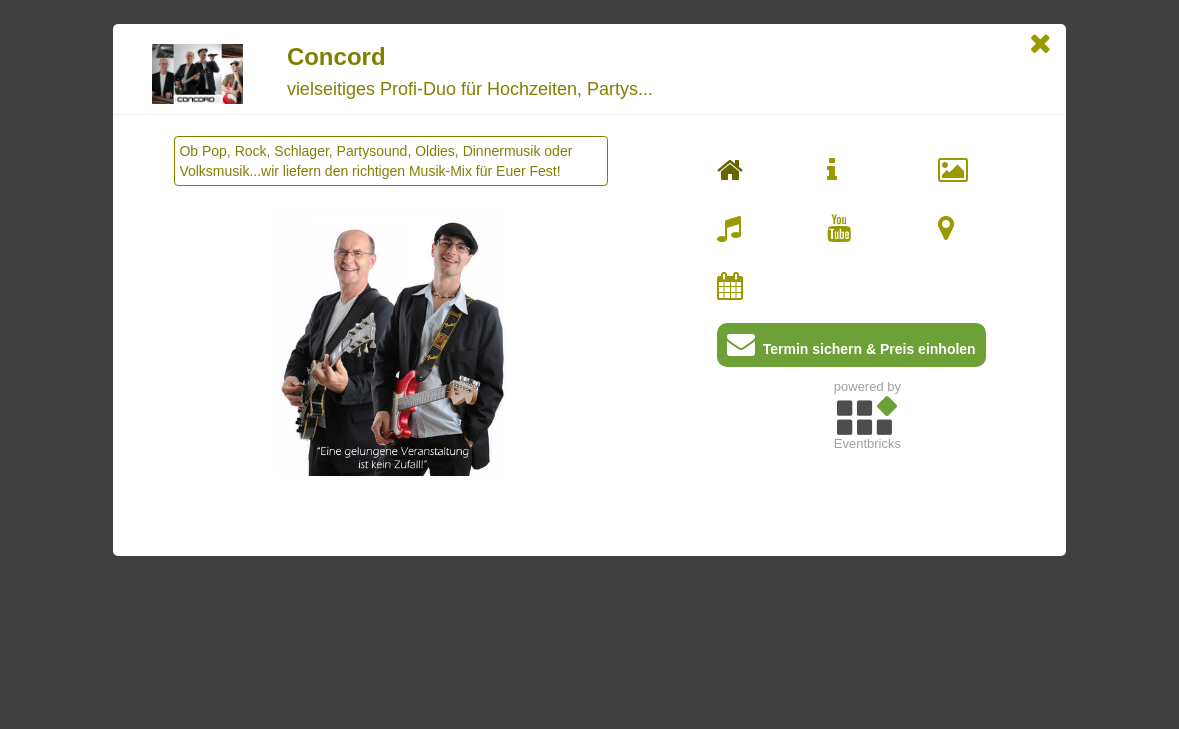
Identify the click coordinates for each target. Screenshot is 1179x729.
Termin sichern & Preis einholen (851, 348)
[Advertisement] (867, 599)
